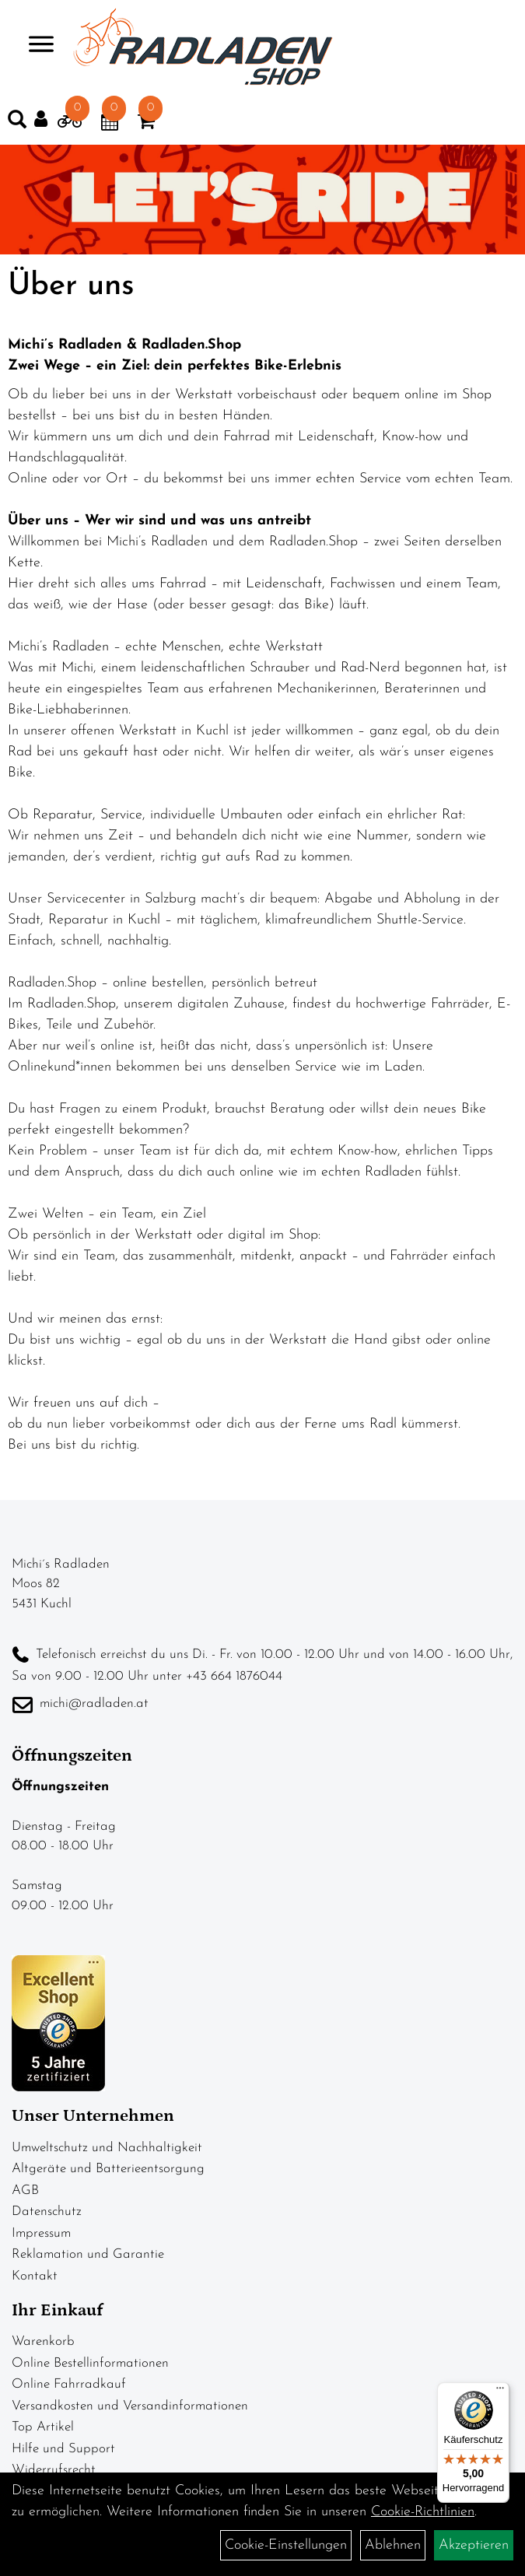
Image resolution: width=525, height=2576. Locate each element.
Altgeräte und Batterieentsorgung (108, 2168)
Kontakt (35, 2276)
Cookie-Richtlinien (422, 2511)
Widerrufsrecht (54, 2469)
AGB (25, 2190)
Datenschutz (47, 2211)
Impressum (41, 2233)
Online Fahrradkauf (69, 2384)
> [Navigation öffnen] (35, 45)
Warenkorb (43, 2341)
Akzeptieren (474, 2545)
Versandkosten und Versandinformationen (130, 2406)
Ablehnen (393, 2545)
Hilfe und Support (63, 2448)
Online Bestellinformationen (90, 2363)
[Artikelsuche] (17, 123)
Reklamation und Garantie (88, 2254)
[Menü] (500, 2391)
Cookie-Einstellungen (286, 2545)
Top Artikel (43, 2427)
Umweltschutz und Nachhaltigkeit (107, 2147)
